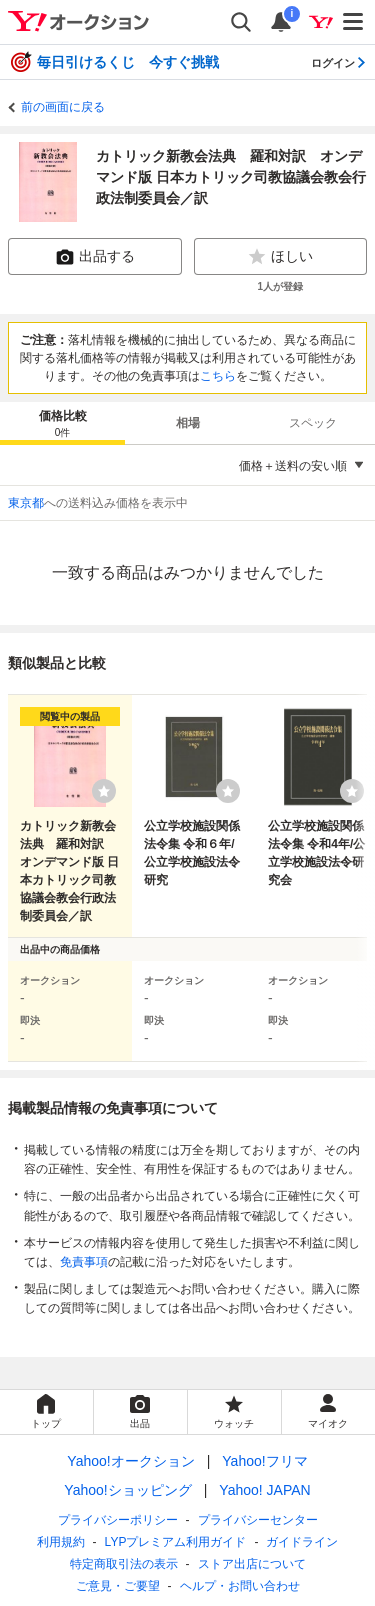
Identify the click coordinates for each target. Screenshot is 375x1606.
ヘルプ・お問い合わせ (240, 1586)
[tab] (62, 423)
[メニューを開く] (354, 22)
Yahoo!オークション (130, 1461)
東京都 (26, 503)
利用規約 (61, 1542)
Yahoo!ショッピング (127, 1490)
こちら (218, 376)
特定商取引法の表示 (124, 1564)
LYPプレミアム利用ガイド (176, 1542)
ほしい (280, 257)
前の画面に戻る (63, 107)
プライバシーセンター (258, 1520)
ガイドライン (302, 1542)
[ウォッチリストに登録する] (104, 791)
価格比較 (63, 424)
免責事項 (84, 1262)
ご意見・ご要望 (118, 1586)
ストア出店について (252, 1564)
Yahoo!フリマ (264, 1461)
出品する (95, 257)
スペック (313, 423)
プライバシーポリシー (118, 1520)
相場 (188, 423)
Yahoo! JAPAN (264, 1490)
